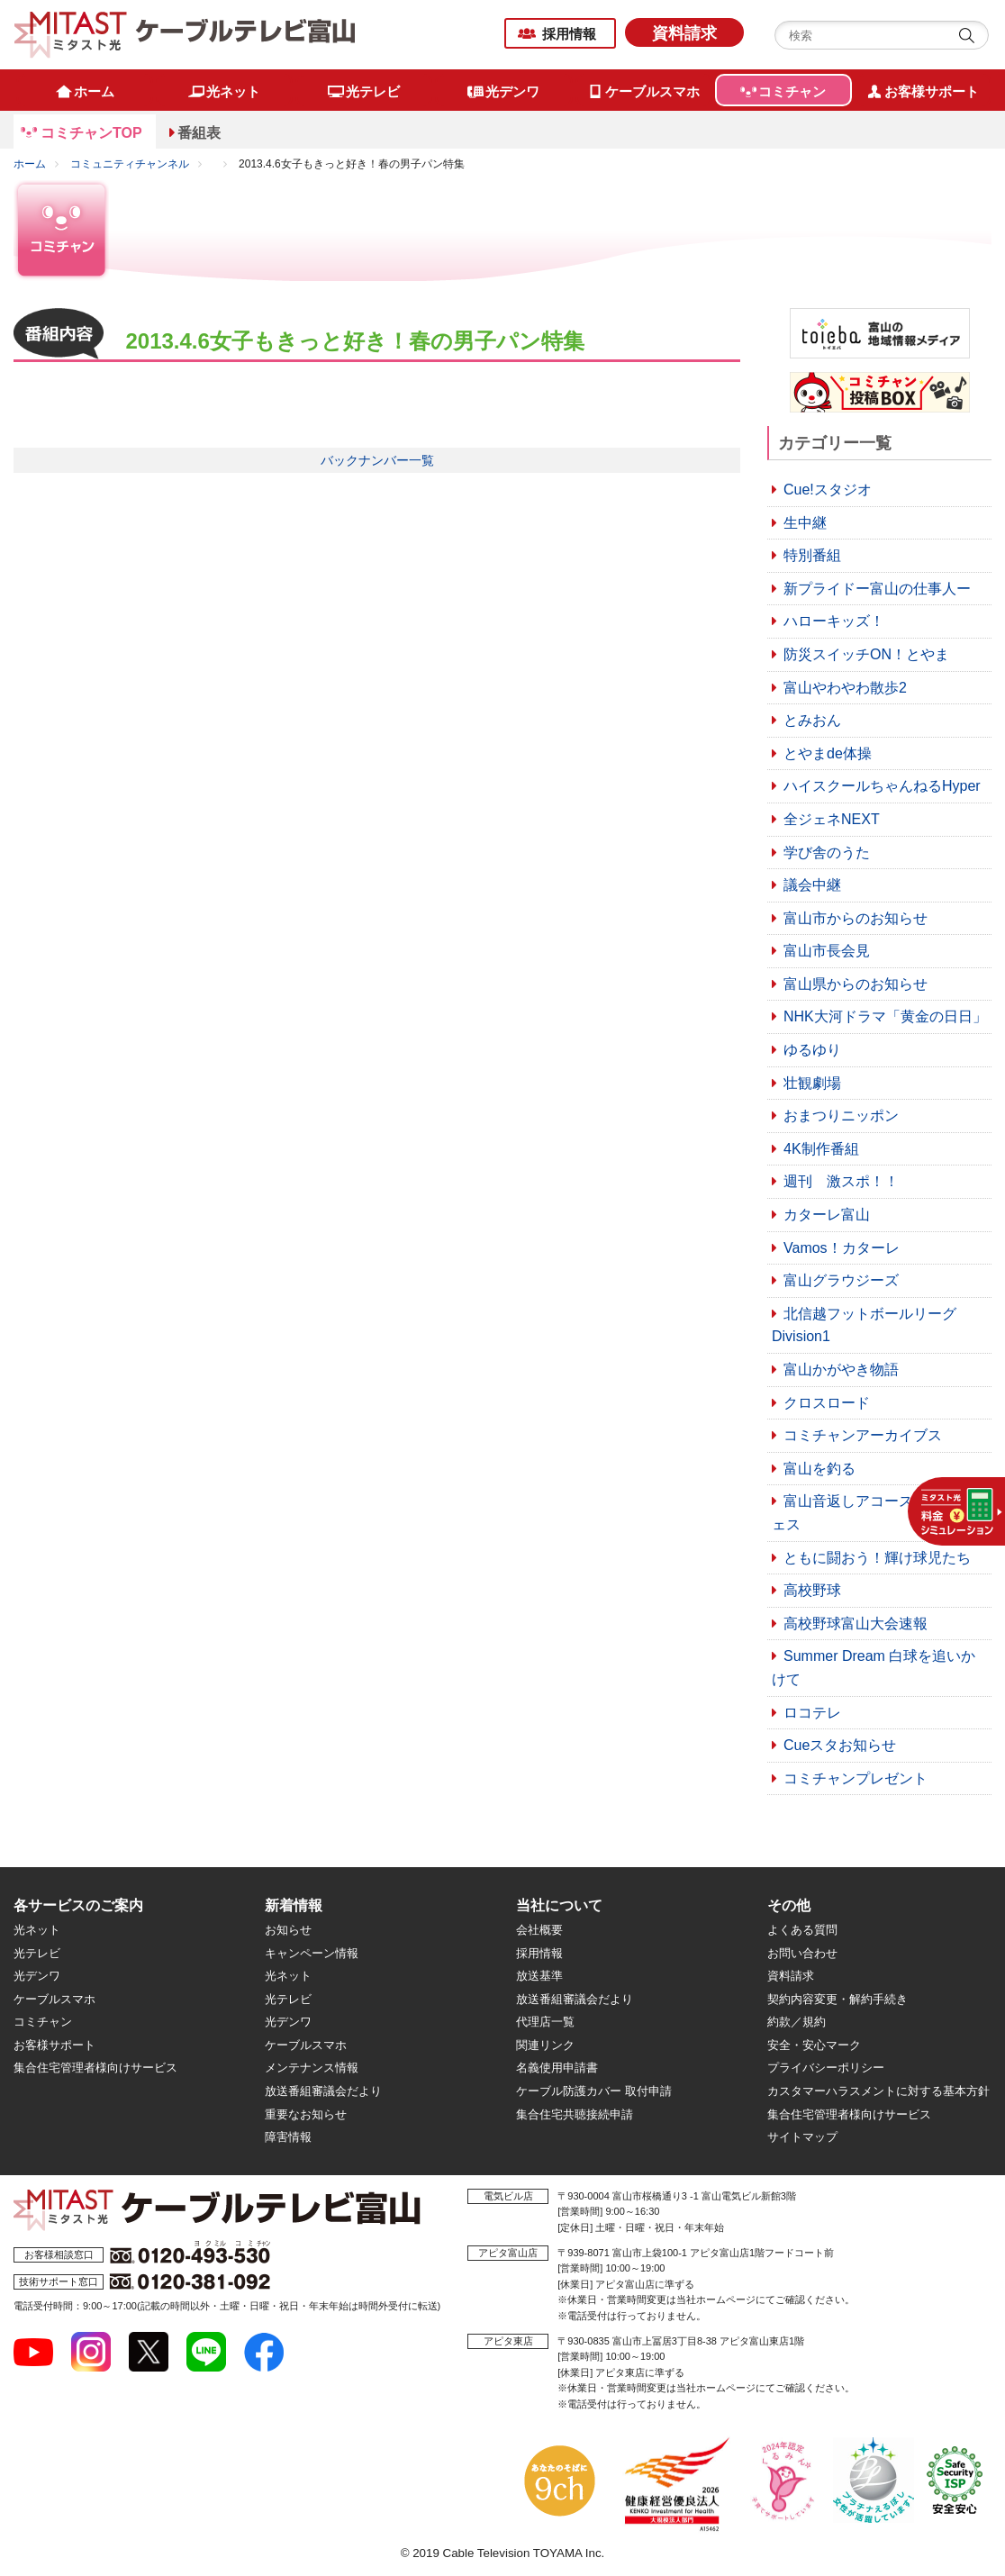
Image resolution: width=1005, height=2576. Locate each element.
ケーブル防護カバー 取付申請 (594, 2091)
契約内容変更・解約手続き (837, 1999)
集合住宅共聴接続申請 (574, 2114)
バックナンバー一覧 (377, 460)
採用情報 (569, 33)
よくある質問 (802, 1930)
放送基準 (539, 1975)
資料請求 (684, 33)
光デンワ (37, 1975)
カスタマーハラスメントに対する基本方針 (878, 2091)
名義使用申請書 (557, 2067)
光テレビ (37, 1953)
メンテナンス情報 (311, 2067)
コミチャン (43, 2021)
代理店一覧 (545, 2021)
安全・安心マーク (814, 2045)
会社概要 (539, 1930)
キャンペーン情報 (311, 1953)
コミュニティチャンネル (129, 164)
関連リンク (545, 2045)
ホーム (30, 164)
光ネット (37, 1930)
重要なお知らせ (306, 2114)
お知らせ (288, 1930)
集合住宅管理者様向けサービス (95, 2067)
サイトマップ (802, 2137)
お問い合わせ (802, 1953)
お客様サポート (54, 2045)
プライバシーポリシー (825, 2067)
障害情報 (288, 2137)
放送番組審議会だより (323, 2091)
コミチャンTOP (91, 133)
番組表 (199, 133)
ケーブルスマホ (54, 1999)
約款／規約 (796, 2021)
